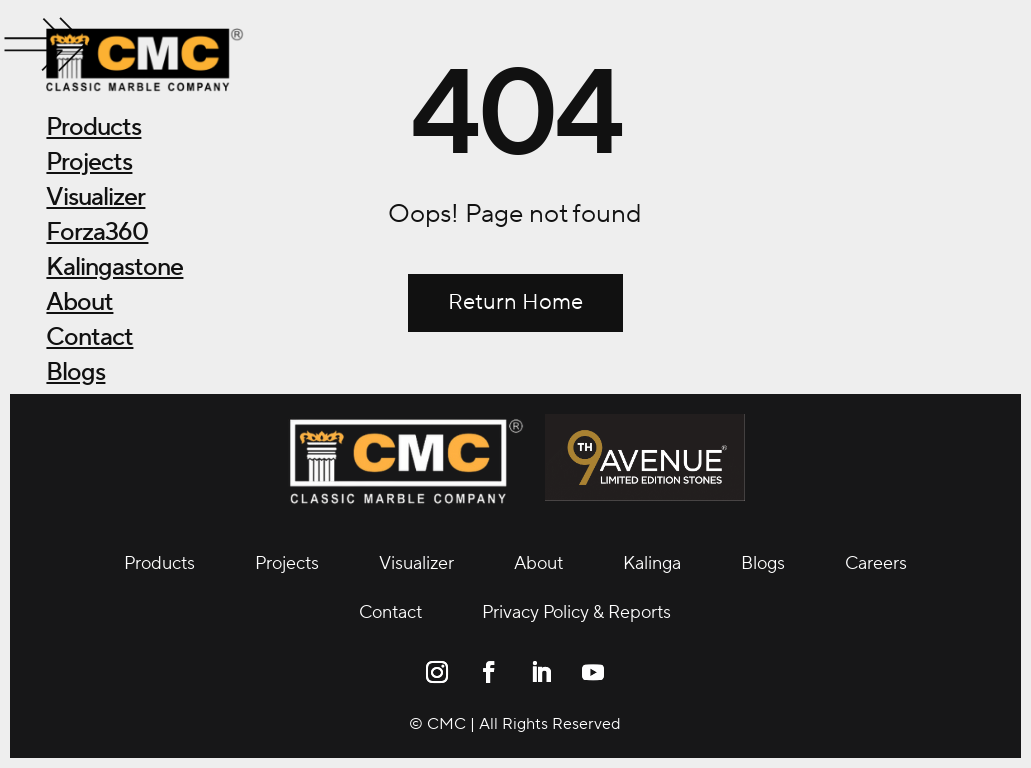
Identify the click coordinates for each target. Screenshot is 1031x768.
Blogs (75, 372)
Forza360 (97, 232)
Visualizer (95, 197)
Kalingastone (114, 267)
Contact (89, 337)
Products (93, 127)
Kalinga (652, 563)
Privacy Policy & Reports (576, 612)
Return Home (515, 302)
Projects (89, 162)
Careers (876, 563)
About (79, 302)
